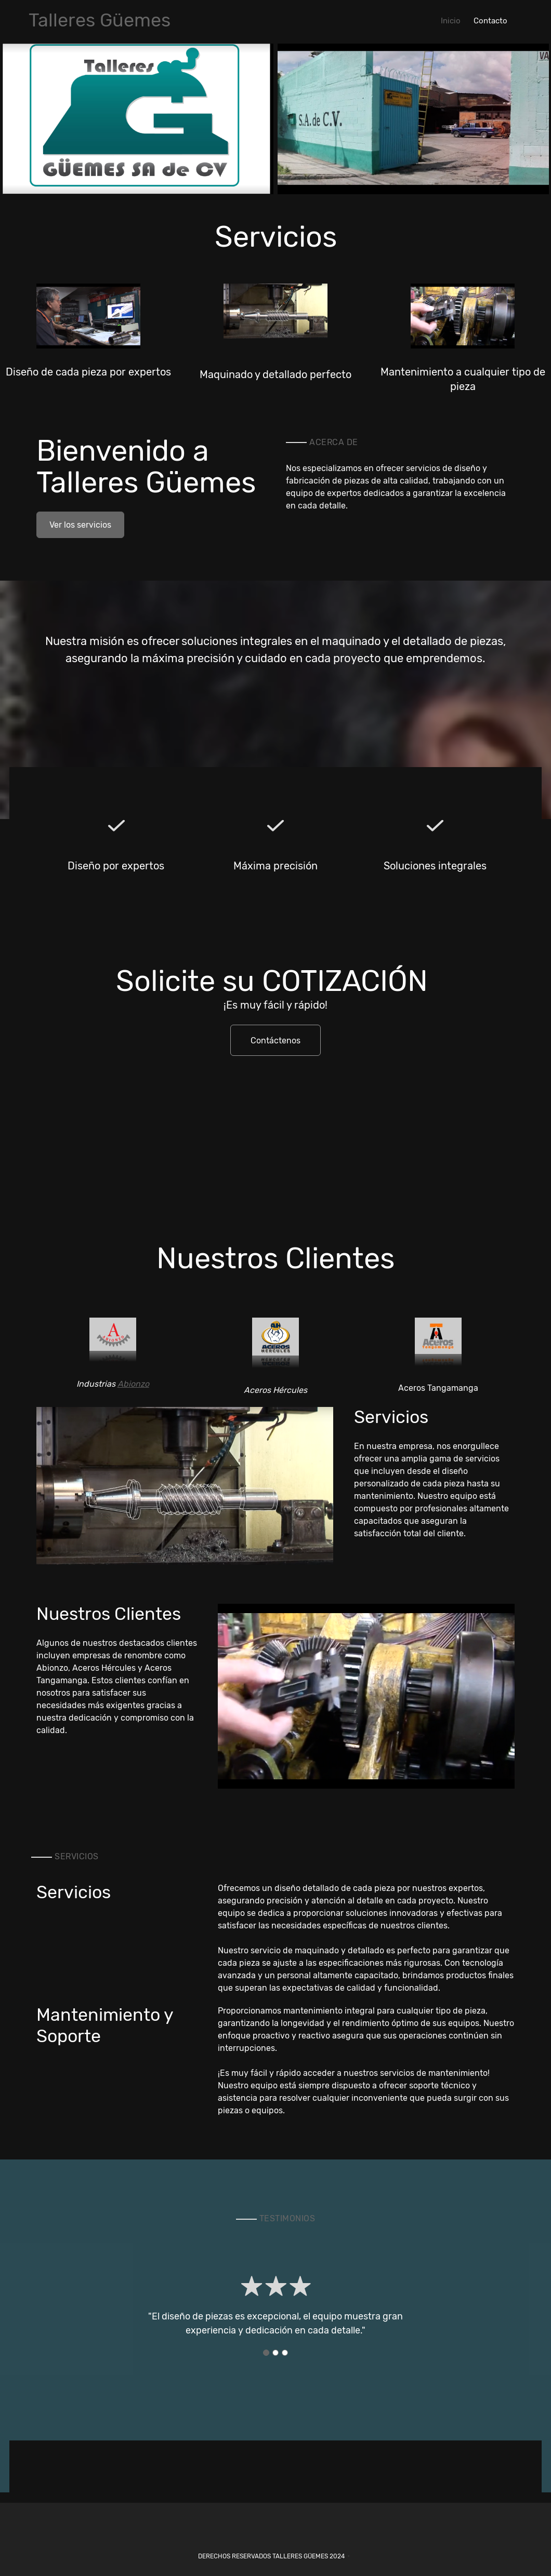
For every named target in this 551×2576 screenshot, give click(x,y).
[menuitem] (451, 20)
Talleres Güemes (99, 20)
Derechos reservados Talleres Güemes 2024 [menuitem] (271, 2556)
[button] (138, 119)
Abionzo (133, 1384)
